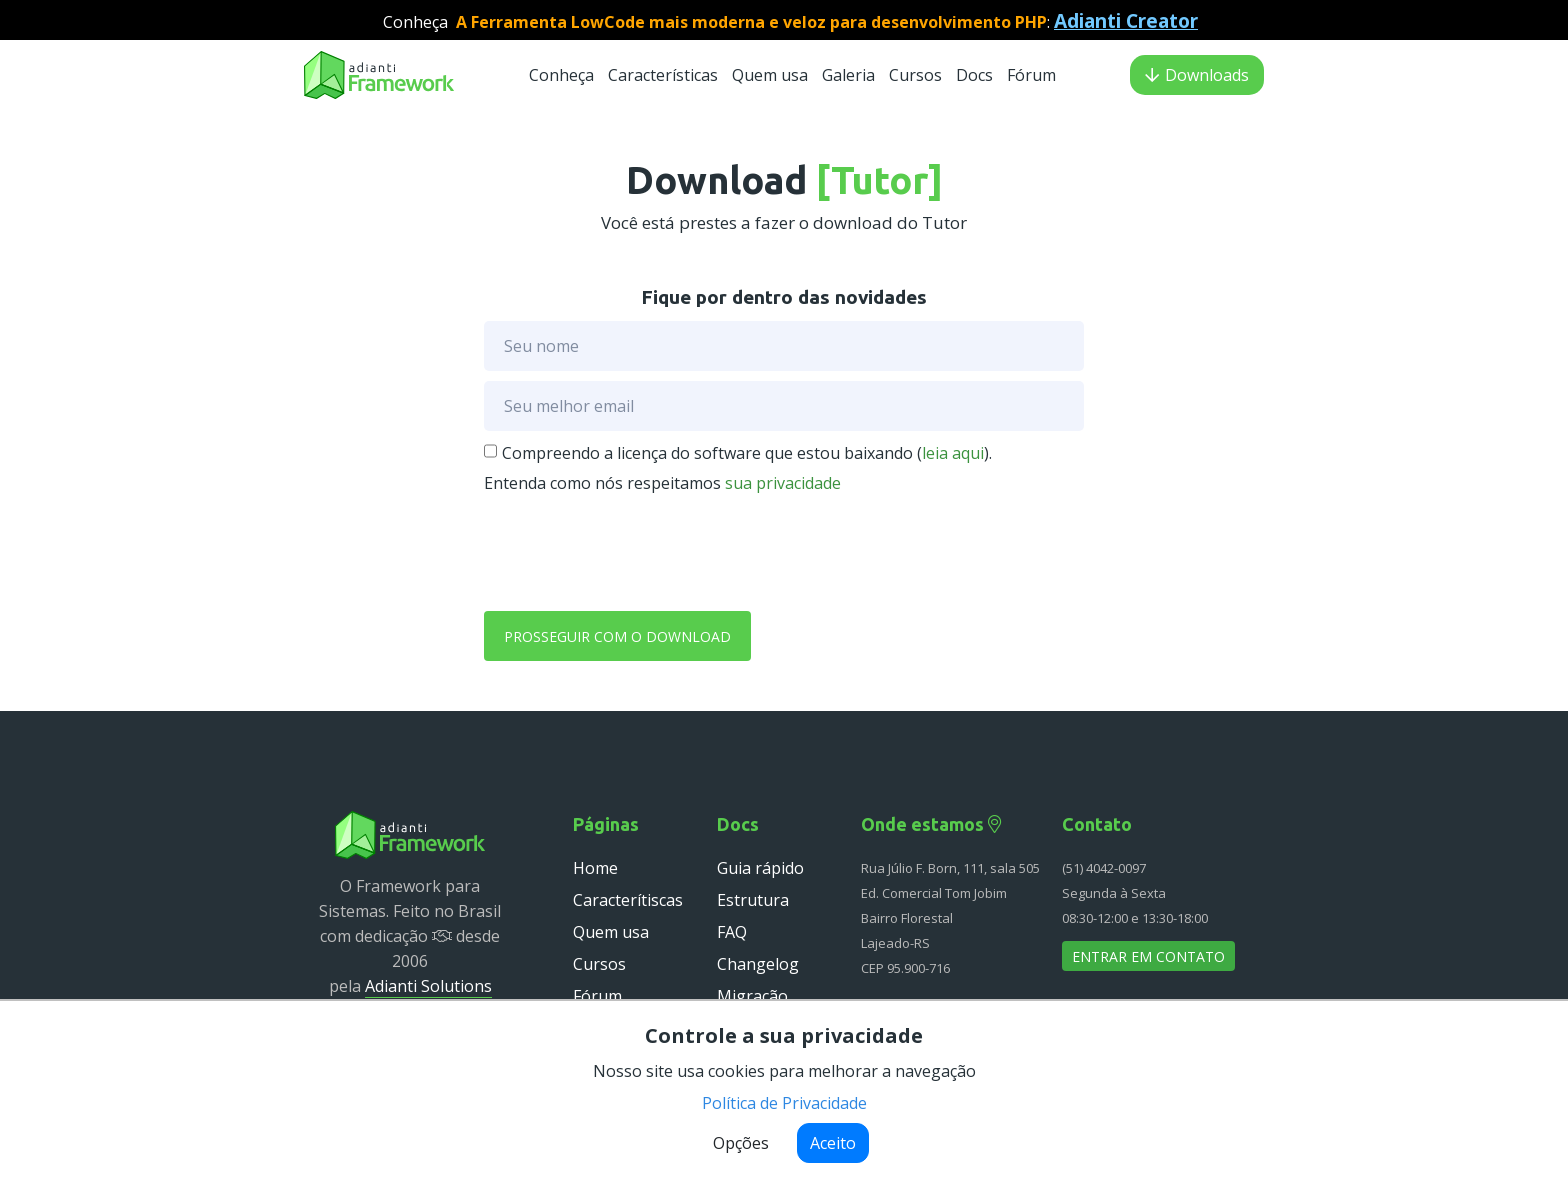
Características (663, 75)
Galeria (848, 75)
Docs (976, 75)
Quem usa (772, 75)
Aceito (833, 1143)
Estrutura (753, 900)
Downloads (1197, 75)
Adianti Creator (1126, 20)
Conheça (561, 75)
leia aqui (953, 453)
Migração (752, 996)
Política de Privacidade (784, 1103)
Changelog (758, 964)
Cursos (917, 75)
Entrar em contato (1148, 956)
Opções (741, 1143)
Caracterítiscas (628, 900)
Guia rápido (760, 868)
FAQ (732, 932)
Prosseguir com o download (617, 636)
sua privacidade (783, 483)
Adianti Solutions (428, 986)
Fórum (1031, 75)
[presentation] (636, 548)
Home (595, 868)
